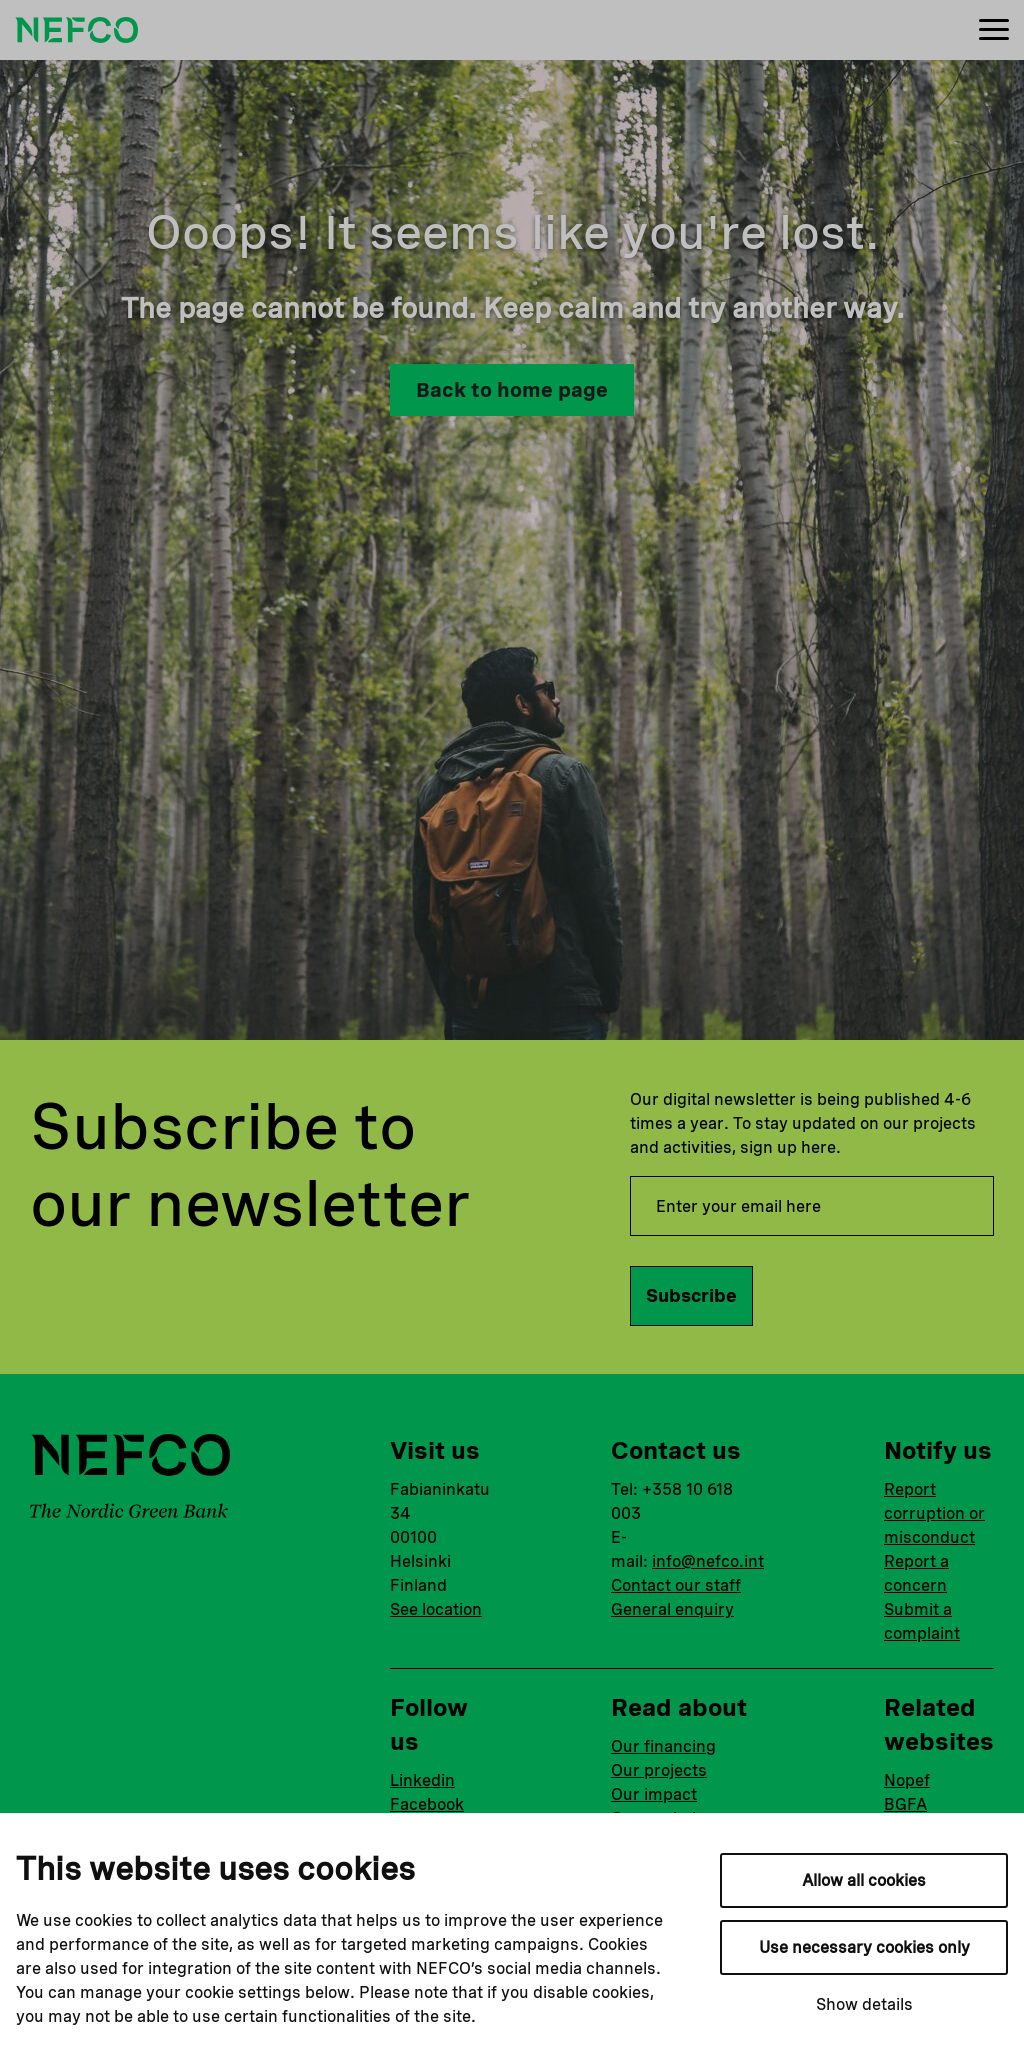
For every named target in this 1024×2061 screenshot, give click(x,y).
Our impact (654, 1794)
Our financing (663, 1746)
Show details (864, 2004)
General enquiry (672, 1609)
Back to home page (512, 390)
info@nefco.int (708, 1561)
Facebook (427, 1804)
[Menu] (994, 30)
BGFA (905, 1804)
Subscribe (691, 1295)
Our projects (659, 1770)
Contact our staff (676, 1585)
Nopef (907, 1780)
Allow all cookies (864, 1880)
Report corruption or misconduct (934, 1513)
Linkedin (422, 1780)
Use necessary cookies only (864, 1947)
